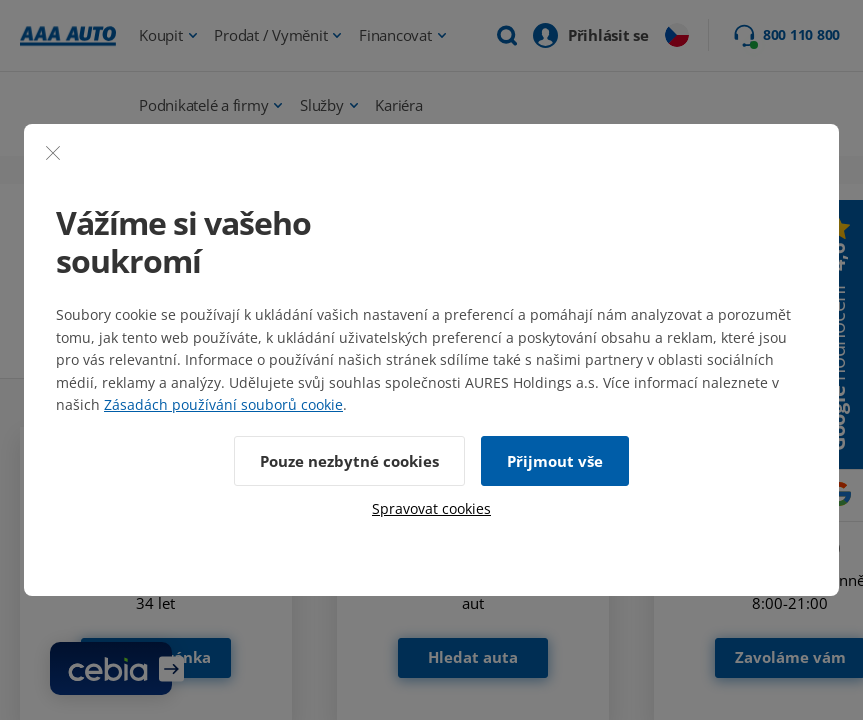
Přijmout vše (555, 461)
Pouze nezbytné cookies (349, 461)
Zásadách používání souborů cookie (223, 404)
